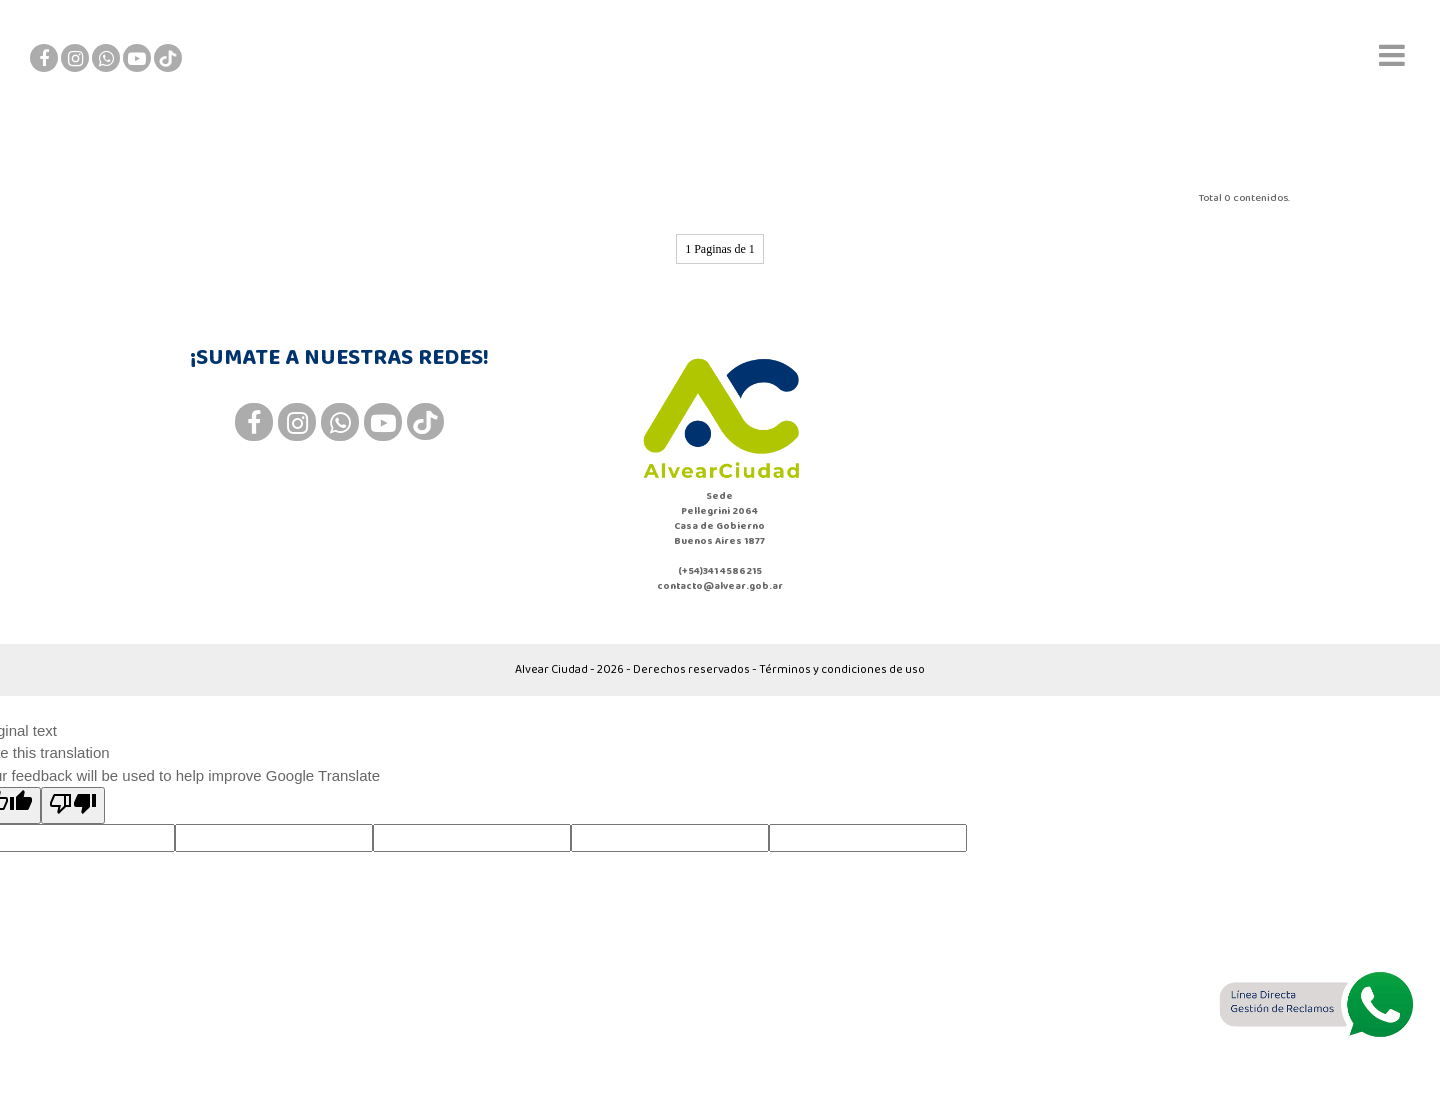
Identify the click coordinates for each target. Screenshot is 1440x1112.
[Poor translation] (73, 805)
